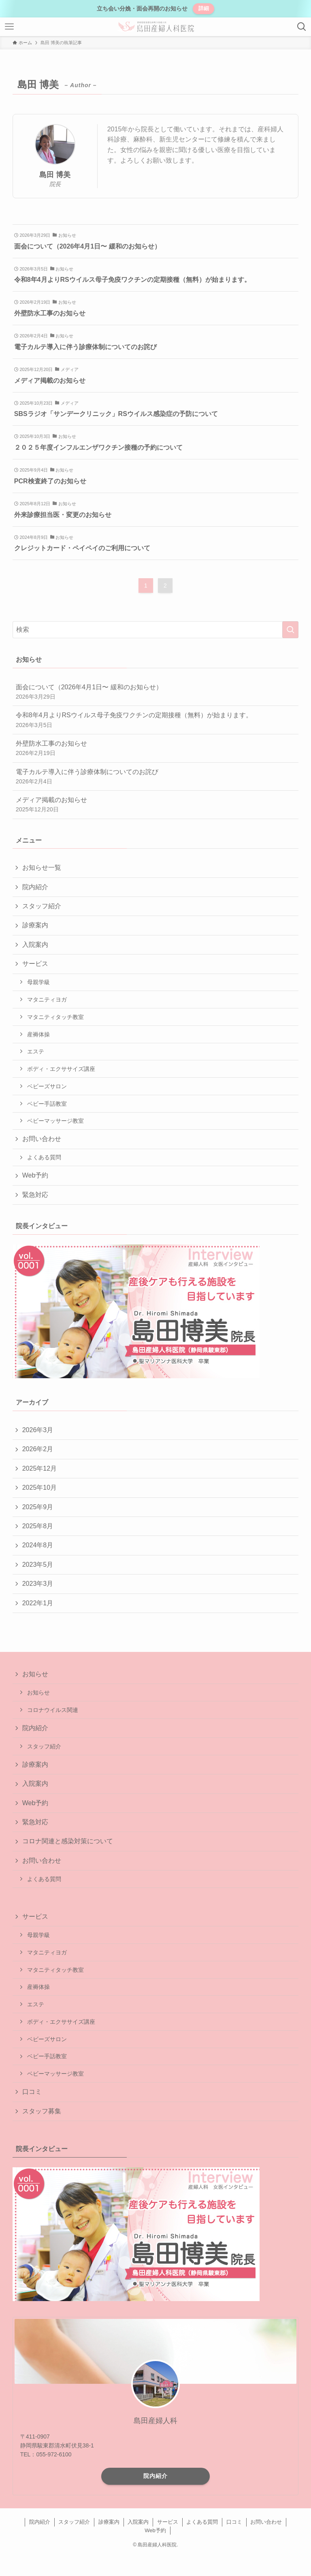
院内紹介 (35, 887)
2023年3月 (37, 1583)
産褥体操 (38, 1034)
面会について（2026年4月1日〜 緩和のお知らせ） (156, 692)
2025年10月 (39, 1487)
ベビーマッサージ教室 (55, 1120)
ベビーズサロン (47, 1086)
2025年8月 (37, 1526)
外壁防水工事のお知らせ (156, 748)
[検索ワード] (156, 629)
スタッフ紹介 (41, 906)
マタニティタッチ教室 (55, 1017)
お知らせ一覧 (41, 867)
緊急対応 (35, 1194)
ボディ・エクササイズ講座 (61, 1069)
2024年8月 (37, 1545)
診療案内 (35, 925)
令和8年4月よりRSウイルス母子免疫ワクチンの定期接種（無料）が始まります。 (156, 720)
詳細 (203, 8)
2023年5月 (37, 1564)
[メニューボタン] (9, 26)
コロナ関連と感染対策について (67, 1841)
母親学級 (38, 982)
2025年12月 (39, 1468)
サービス (35, 963)
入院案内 (35, 944)
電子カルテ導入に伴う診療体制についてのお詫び (156, 777)
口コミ (32, 2091)
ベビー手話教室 (47, 1103)
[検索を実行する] (290, 629)
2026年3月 (37, 1429)
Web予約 (35, 1175)
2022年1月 (37, 1603)
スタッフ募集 (41, 2111)
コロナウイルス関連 (52, 1710)
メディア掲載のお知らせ (156, 805)
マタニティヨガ (47, 999)
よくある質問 (44, 1157)
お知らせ (35, 1674)
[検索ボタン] (301, 26)
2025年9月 (37, 1507)
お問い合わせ (41, 1138)
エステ (35, 1051)
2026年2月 (37, 1449)
